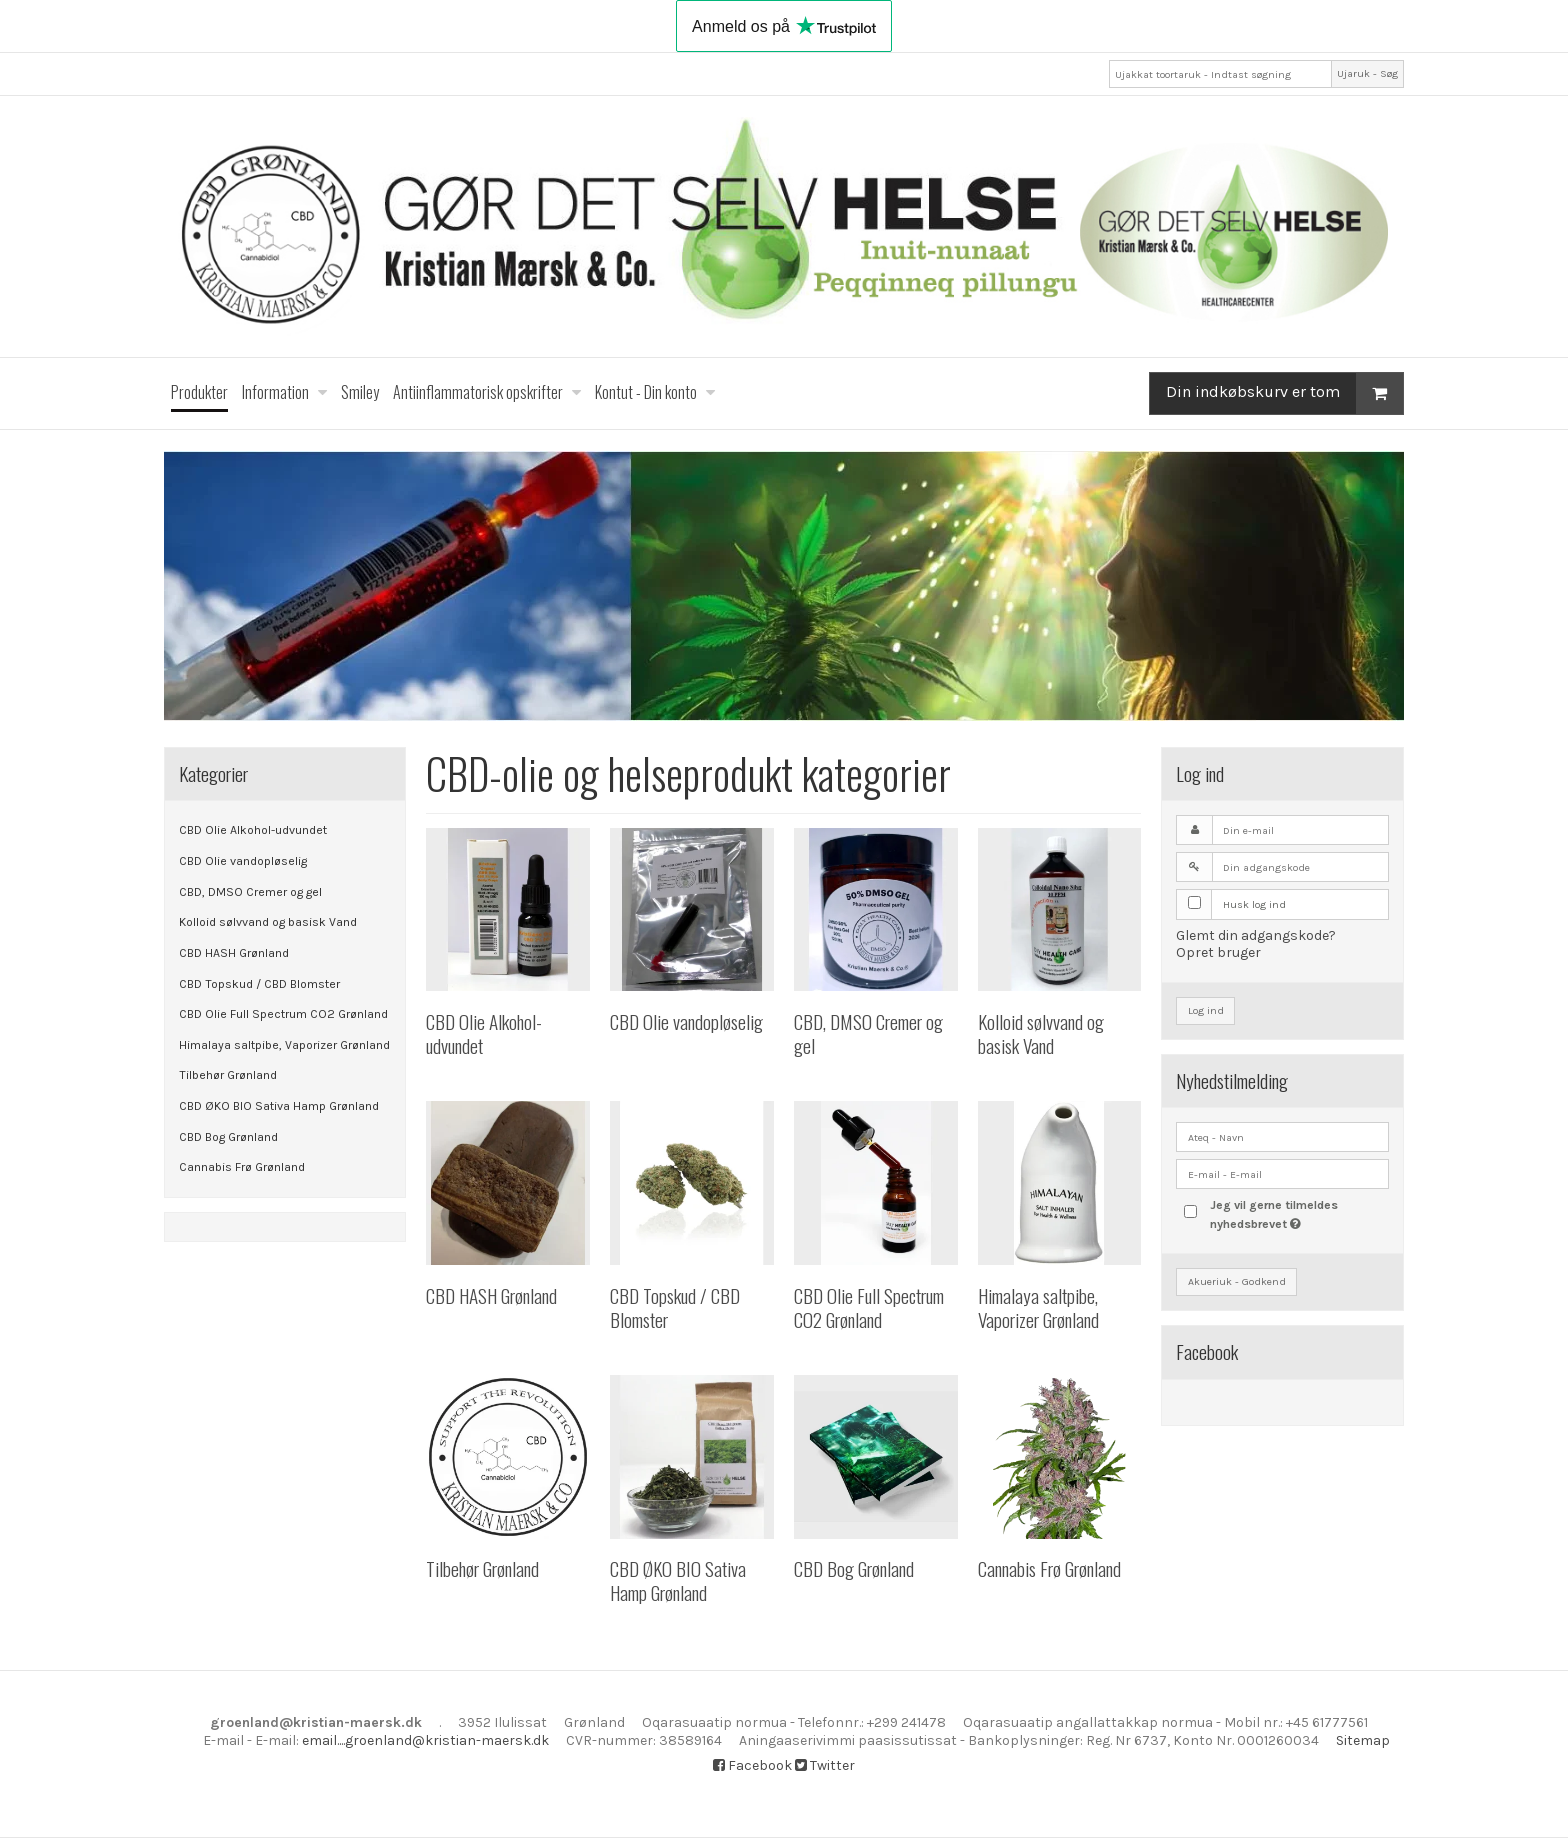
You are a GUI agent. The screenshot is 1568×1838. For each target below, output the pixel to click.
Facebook (752, 1765)
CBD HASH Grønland (234, 953)
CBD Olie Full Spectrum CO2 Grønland (283, 1014)
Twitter (825, 1765)
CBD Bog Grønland (228, 1137)
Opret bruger (1218, 952)
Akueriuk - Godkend (1237, 1281)
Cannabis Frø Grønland (242, 1167)
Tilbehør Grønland (228, 1075)
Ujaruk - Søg (1367, 73)
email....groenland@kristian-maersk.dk (425, 1740)
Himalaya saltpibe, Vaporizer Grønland (284, 1045)
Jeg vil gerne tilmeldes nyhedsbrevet (1298, 1213)
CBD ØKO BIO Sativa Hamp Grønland (279, 1106)
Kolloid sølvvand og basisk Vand (268, 922)
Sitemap (1363, 1740)
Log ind (1206, 1010)
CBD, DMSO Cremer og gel (250, 892)
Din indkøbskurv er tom (1284, 393)
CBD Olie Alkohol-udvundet (253, 830)
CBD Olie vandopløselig (243, 861)
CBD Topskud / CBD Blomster (259, 984)
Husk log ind (1254, 904)
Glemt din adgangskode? (1256, 935)
